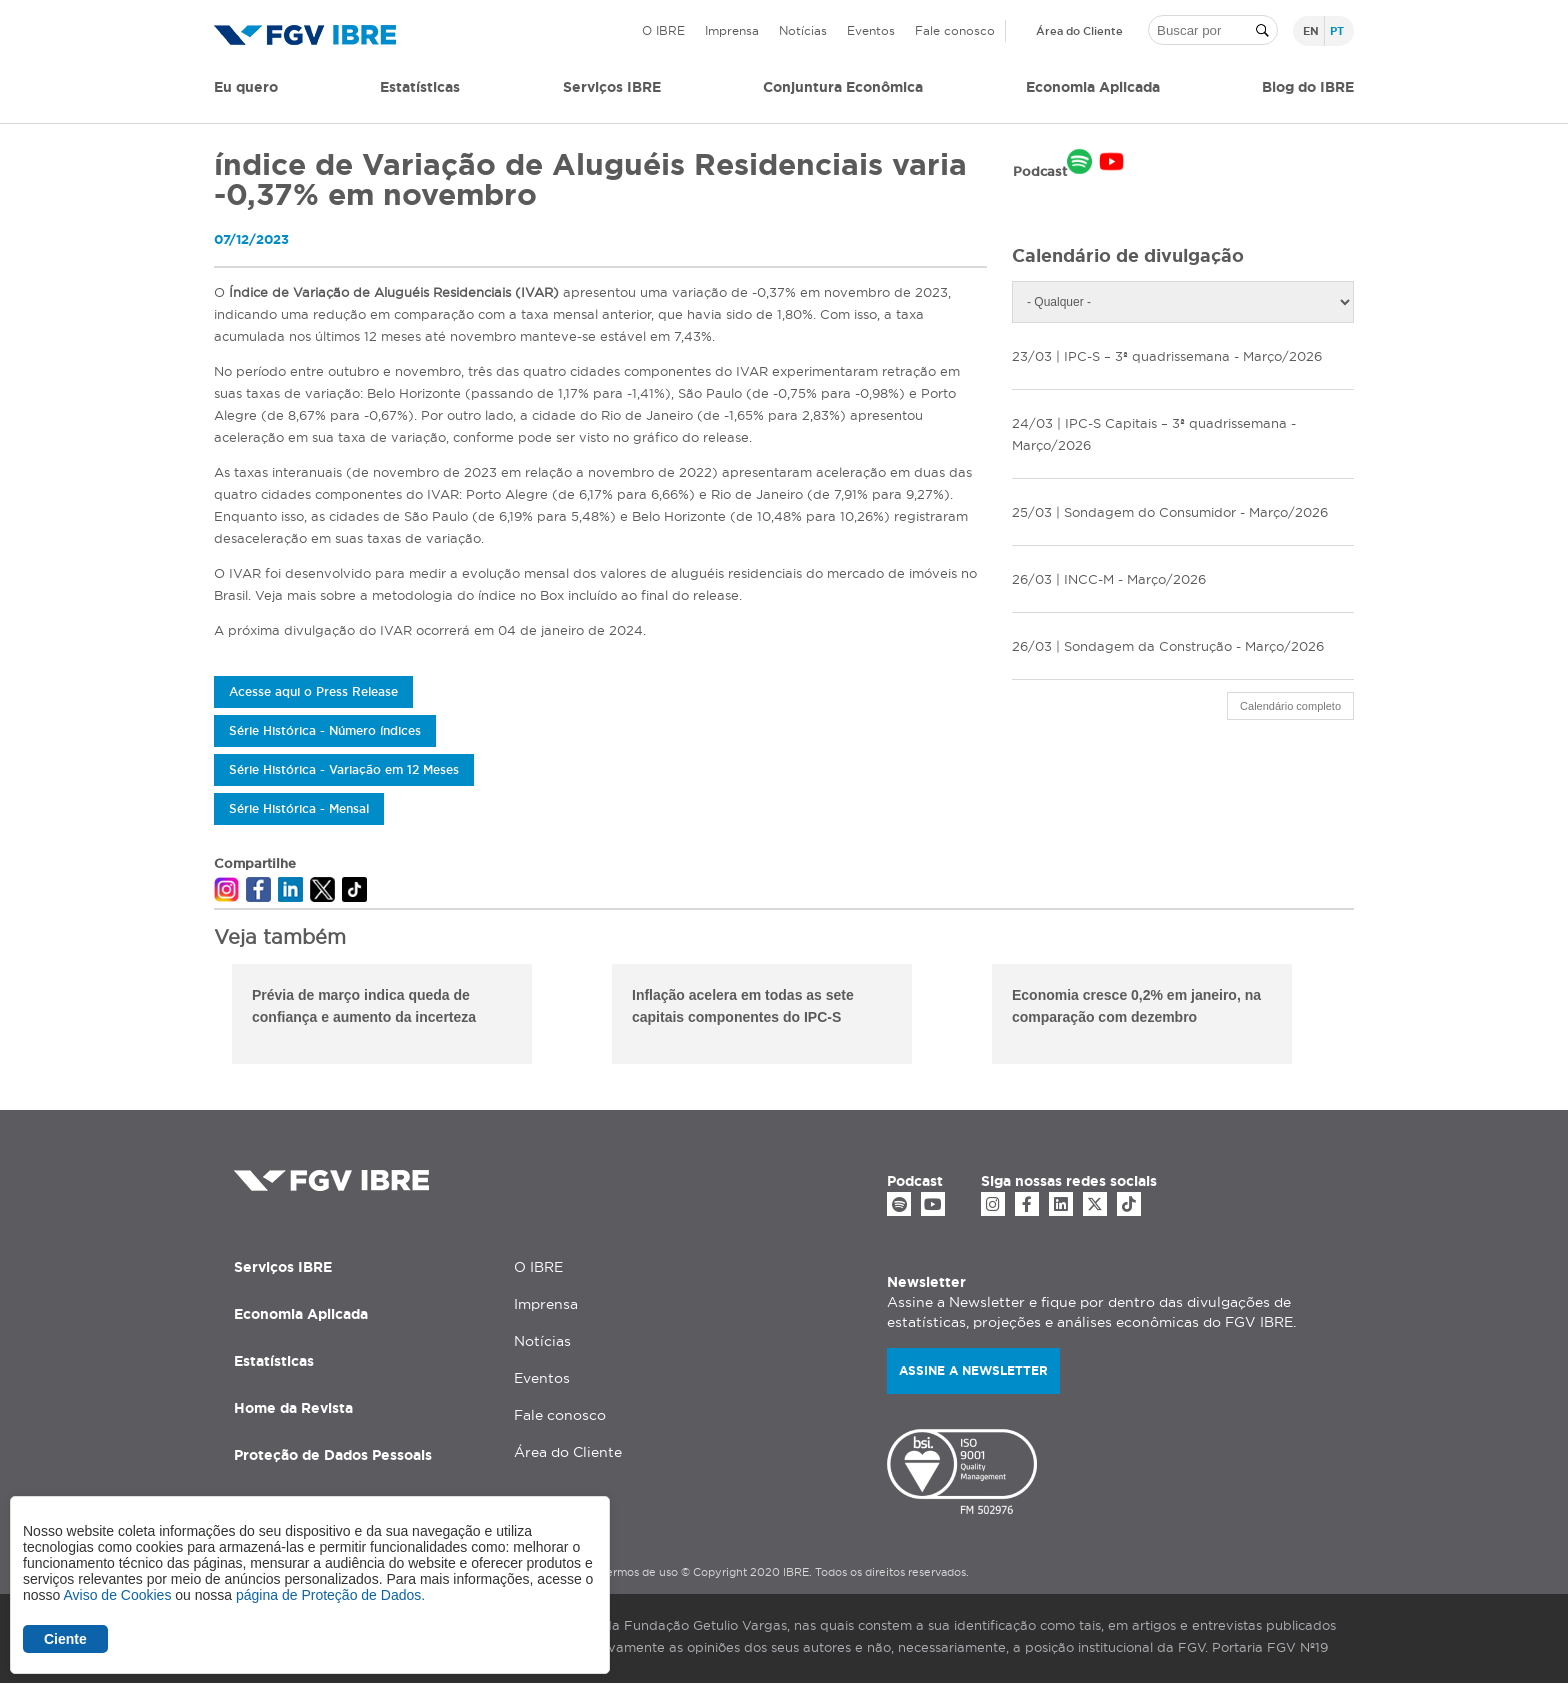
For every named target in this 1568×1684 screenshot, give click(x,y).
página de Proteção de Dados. (330, 1595)
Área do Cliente (1079, 31)
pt (1337, 31)
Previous (199, 1017)
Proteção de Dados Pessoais (333, 1455)
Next (1369, 1017)
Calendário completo (1290, 706)
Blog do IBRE (1308, 87)
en (1311, 31)
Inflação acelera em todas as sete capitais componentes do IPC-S (743, 1006)
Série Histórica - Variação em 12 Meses (344, 769)
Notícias (803, 30)
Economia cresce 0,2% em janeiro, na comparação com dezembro (1136, 1006)
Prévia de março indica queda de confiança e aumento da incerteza (364, 1006)
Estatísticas (420, 87)
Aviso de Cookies (117, 1595)
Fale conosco (955, 30)
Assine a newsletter (973, 1370)
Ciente (65, 1639)
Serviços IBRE (283, 1267)
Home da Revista (293, 1408)
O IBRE (663, 30)
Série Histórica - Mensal (299, 808)
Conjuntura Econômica (843, 87)
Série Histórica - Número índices (325, 730)
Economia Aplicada (301, 1314)
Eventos (871, 30)
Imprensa (732, 30)
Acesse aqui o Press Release (313, 691)
